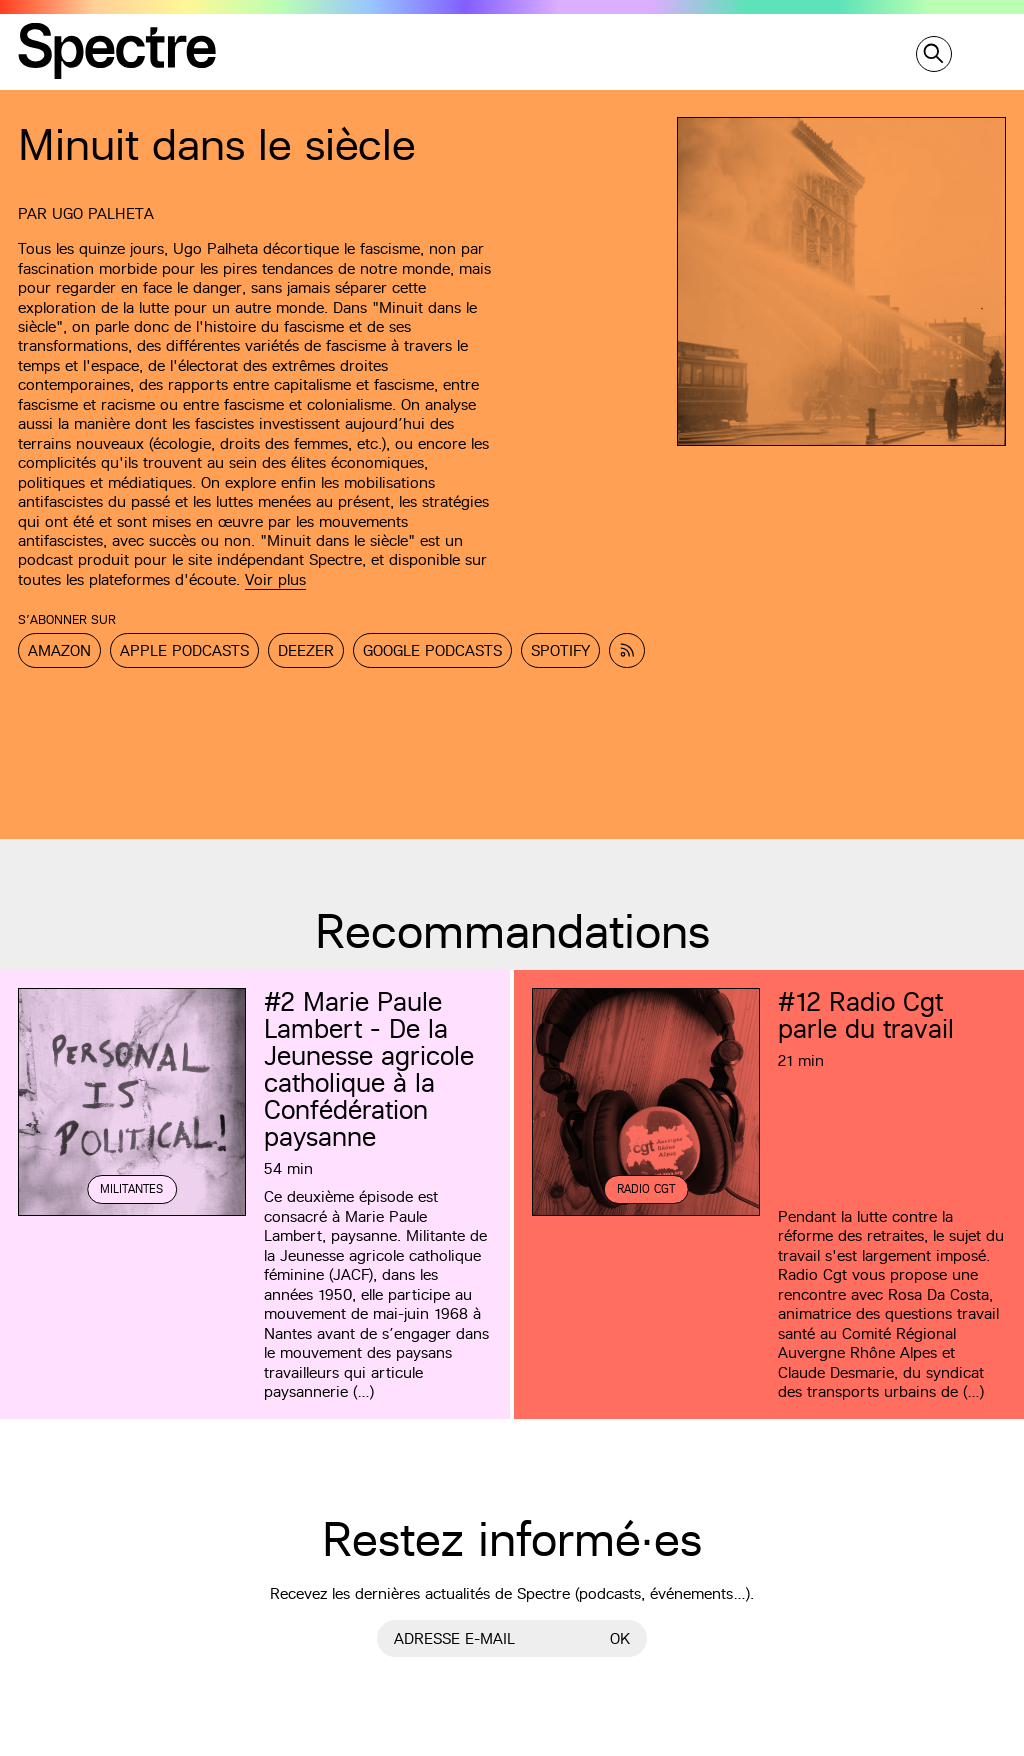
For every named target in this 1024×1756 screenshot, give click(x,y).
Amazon (59, 650)
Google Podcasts (432, 650)
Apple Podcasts (184, 650)
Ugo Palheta (103, 213)
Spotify (560, 650)
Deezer (306, 650)
